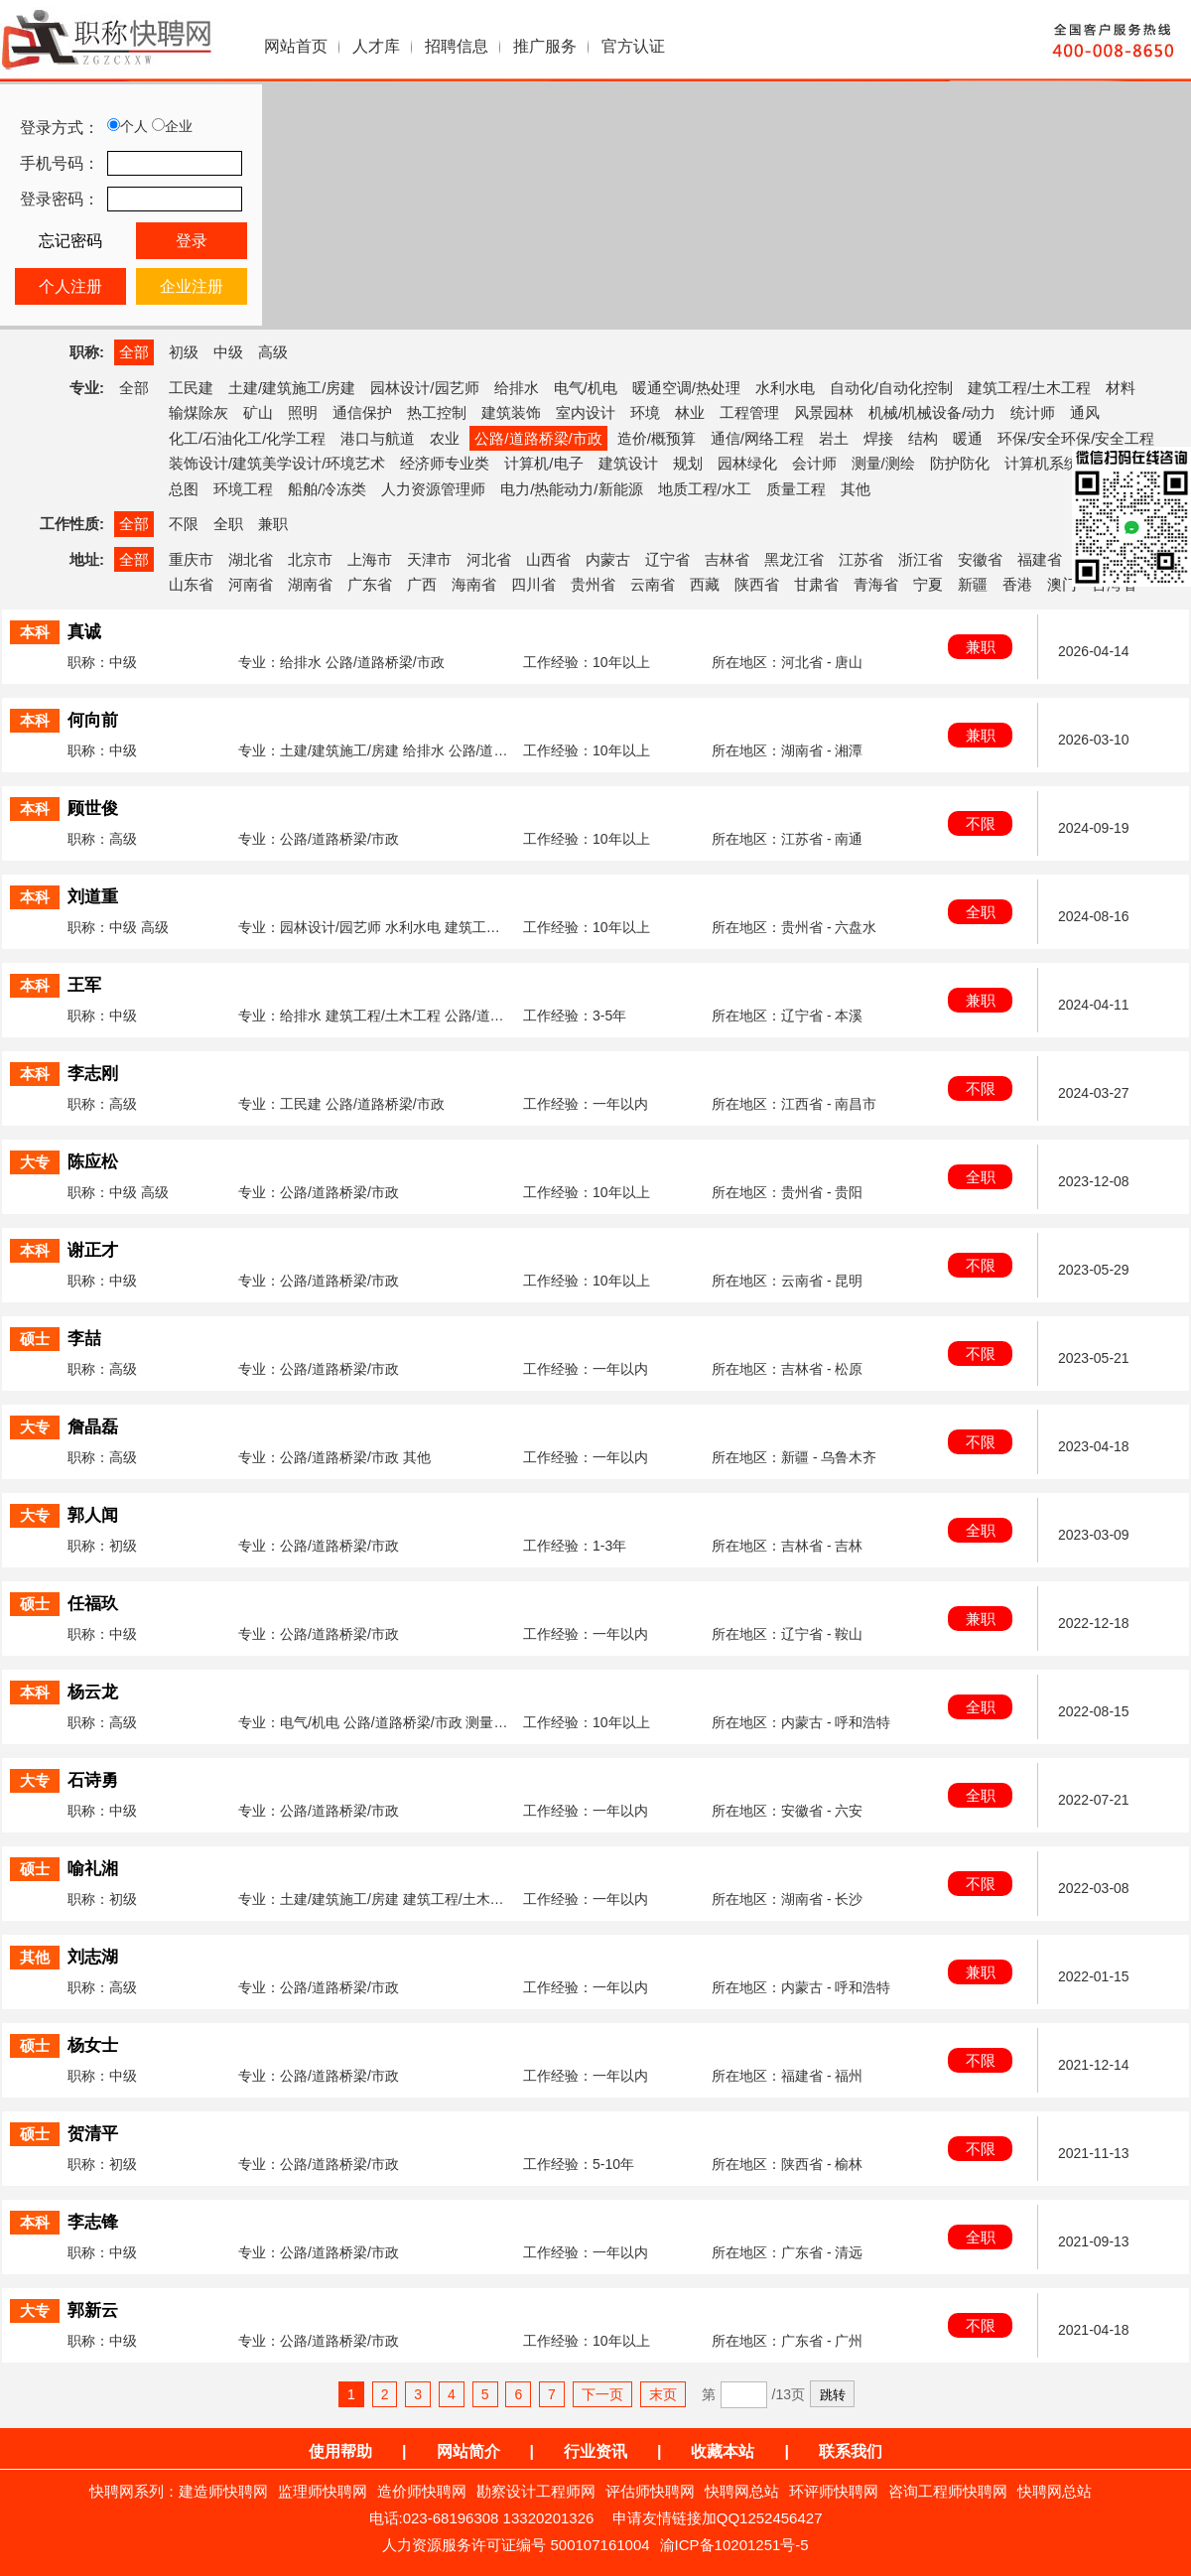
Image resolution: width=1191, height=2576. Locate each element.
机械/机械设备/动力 (931, 412)
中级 (228, 351)
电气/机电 (585, 387)
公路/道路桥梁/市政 (537, 438)
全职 (228, 523)
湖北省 (250, 559)
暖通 (968, 438)
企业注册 (191, 286)
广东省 (369, 584)
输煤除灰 (198, 412)
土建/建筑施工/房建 (291, 387)
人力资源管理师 (433, 488)
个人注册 (70, 286)
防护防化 (960, 463)
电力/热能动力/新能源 (571, 488)
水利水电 (785, 387)
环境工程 (243, 488)
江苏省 (861, 559)
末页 (663, 2394)
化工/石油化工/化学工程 (247, 438)
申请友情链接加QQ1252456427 (717, 2517)
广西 (422, 584)
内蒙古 (608, 559)
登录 (191, 240)
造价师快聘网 (421, 2491)
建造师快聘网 (223, 2491)
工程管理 (749, 412)
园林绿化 (747, 463)
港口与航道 (377, 438)
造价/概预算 (656, 438)
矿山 (258, 412)
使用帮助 (340, 2451)
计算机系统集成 (1056, 463)
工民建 (191, 387)
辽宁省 (667, 559)
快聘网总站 (742, 2491)
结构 (923, 438)
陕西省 (756, 584)
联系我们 (850, 2451)
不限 (183, 523)
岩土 (834, 438)
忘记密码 (70, 240)
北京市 (310, 559)
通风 (1085, 412)
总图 (183, 488)
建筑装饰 (511, 412)
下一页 (602, 2394)
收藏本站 (722, 2451)
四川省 (533, 584)
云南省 (652, 584)
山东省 (191, 584)
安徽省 (980, 559)
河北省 (488, 559)
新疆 (973, 584)
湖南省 (310, 584)
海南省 (474, 584)
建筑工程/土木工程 (1029, 387)
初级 (183, 351)
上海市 (369, 559)
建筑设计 (628, 463)
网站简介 (468, 2451)
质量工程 (796, 488)
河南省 (250, 584)
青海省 (876, 584)
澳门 (1062, 584)
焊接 (878, 438)
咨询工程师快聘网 (947, 2491)
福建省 (1039, 559)
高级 (273, 351)
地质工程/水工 (704, 488)
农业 (445, 438)
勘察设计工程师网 (536, 2491)
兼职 (273, 523)
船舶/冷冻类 (327, 488)
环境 (645, 412)
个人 (127, 126)
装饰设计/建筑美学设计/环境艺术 (277, 463)
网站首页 (296, 46)
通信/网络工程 (757, 438)
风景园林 (824, 412)
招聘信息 (456, 46)
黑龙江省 (794, 559)
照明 (303, 412)
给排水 (516, 387)
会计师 (814, 463)
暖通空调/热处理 (686, 387)
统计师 (1032, 412)
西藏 (705, 584)
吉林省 (727, 559)
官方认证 (633, 46)
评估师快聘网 (650, 2491)
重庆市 (191, 559)
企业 (172, 126)
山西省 (548, 559)
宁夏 (928, 584)
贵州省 (593, 584)
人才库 (376, 46)
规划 (688, 463)
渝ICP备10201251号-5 (734, 2544)
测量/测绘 (883, 463)
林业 (690, 412)
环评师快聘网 (833, 2491)
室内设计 (585, 412)
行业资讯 (595, 2451)
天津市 (429, 559)
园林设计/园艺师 (424, 387)
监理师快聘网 (322, 2491)
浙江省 (920, 559)
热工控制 (436, 412)
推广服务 (545, 46)
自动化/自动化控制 (891, 387)
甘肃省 (816, 584)
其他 (855, 488)
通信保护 (362, 412)
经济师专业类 (444, 463)
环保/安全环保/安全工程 (1075, 438)
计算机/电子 (543, 463)
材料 (1120, 387)
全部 (134, 351)
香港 (1017, 584)
